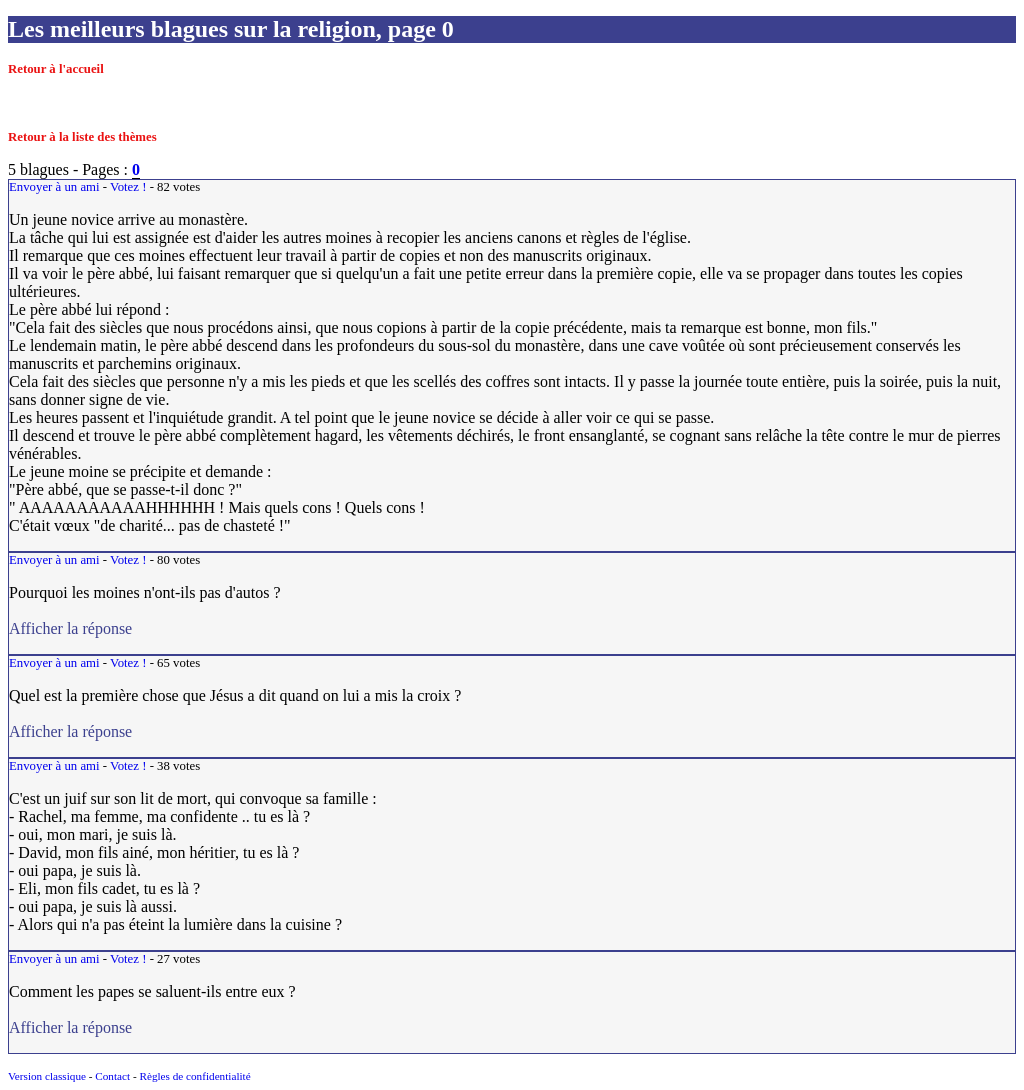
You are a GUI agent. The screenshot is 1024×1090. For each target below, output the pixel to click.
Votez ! (128, 187)
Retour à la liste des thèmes (82, 137)
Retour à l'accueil (56, 69)
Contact (112, 1076)
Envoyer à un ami (54, 187)
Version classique (47, 1076)
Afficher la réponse (158, 628)
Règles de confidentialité (194, 1076)
